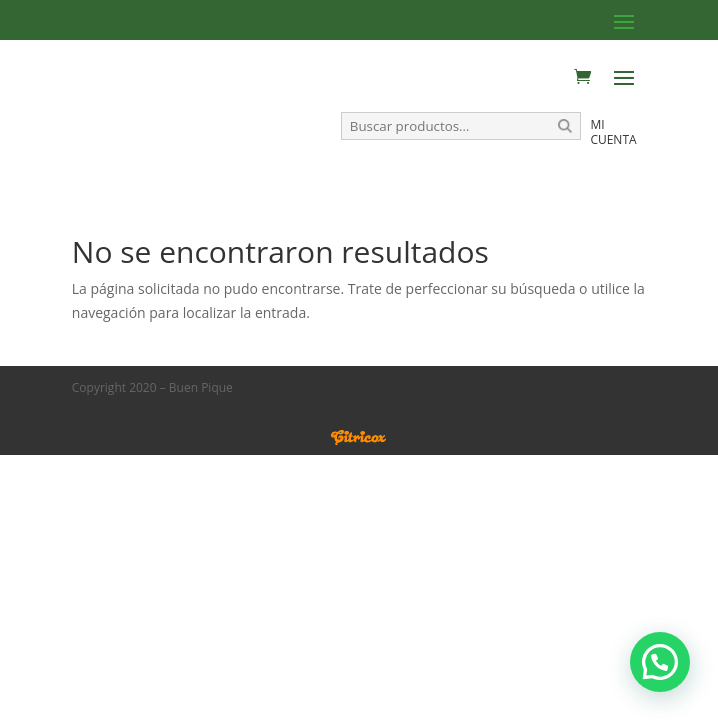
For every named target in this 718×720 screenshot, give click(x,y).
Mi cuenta (613, 132)
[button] (660, 662)
